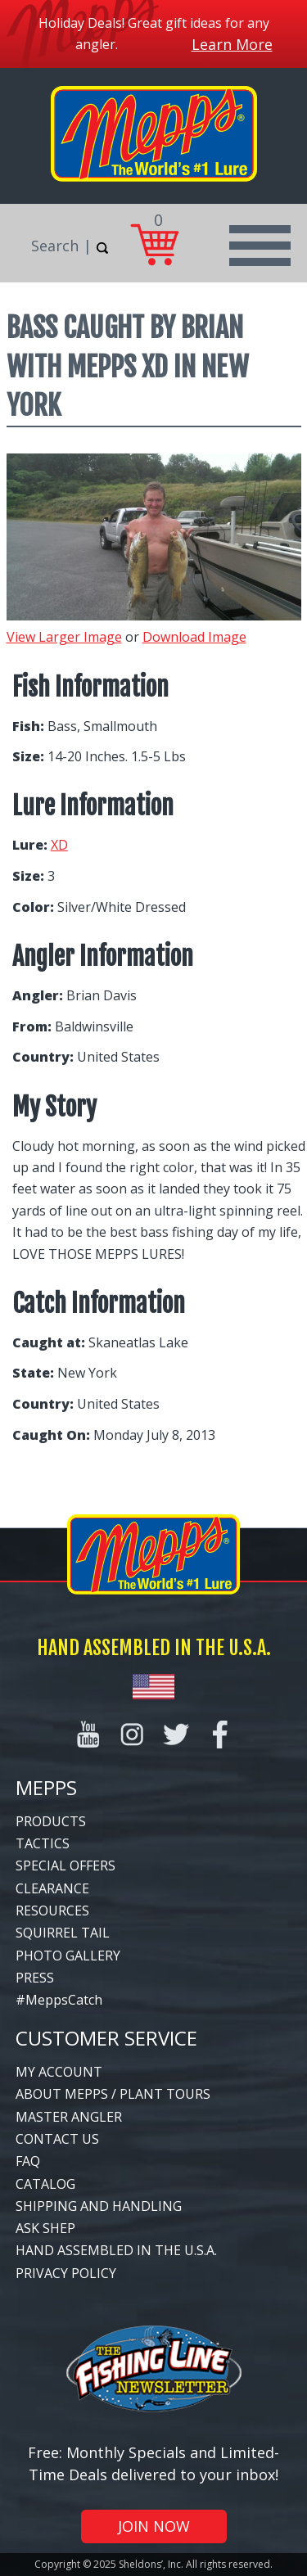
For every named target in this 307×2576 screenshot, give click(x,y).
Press (35, 1978)
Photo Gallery (68, 1956)
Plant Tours (165, 2094)
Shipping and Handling (99, 2206)
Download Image (194, 637)
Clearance (52, 1888)
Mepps (46, 1787)
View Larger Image (64, 637)
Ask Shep (45, 2228)
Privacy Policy (66, 2273)
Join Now (154, 2526)
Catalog (45, 2184)
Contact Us (57, 2139)
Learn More (232, 44)
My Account (59, 2072)
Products (51, 1821)
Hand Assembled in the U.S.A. (116, 2250)
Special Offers (65, 1865)
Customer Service (106, 2037)
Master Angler (69, 2117)
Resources (52, 1911)
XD (59, 845)
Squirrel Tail (63, 1933)
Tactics (43, 1843)
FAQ (28, 2161)
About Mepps (62, 2094)
